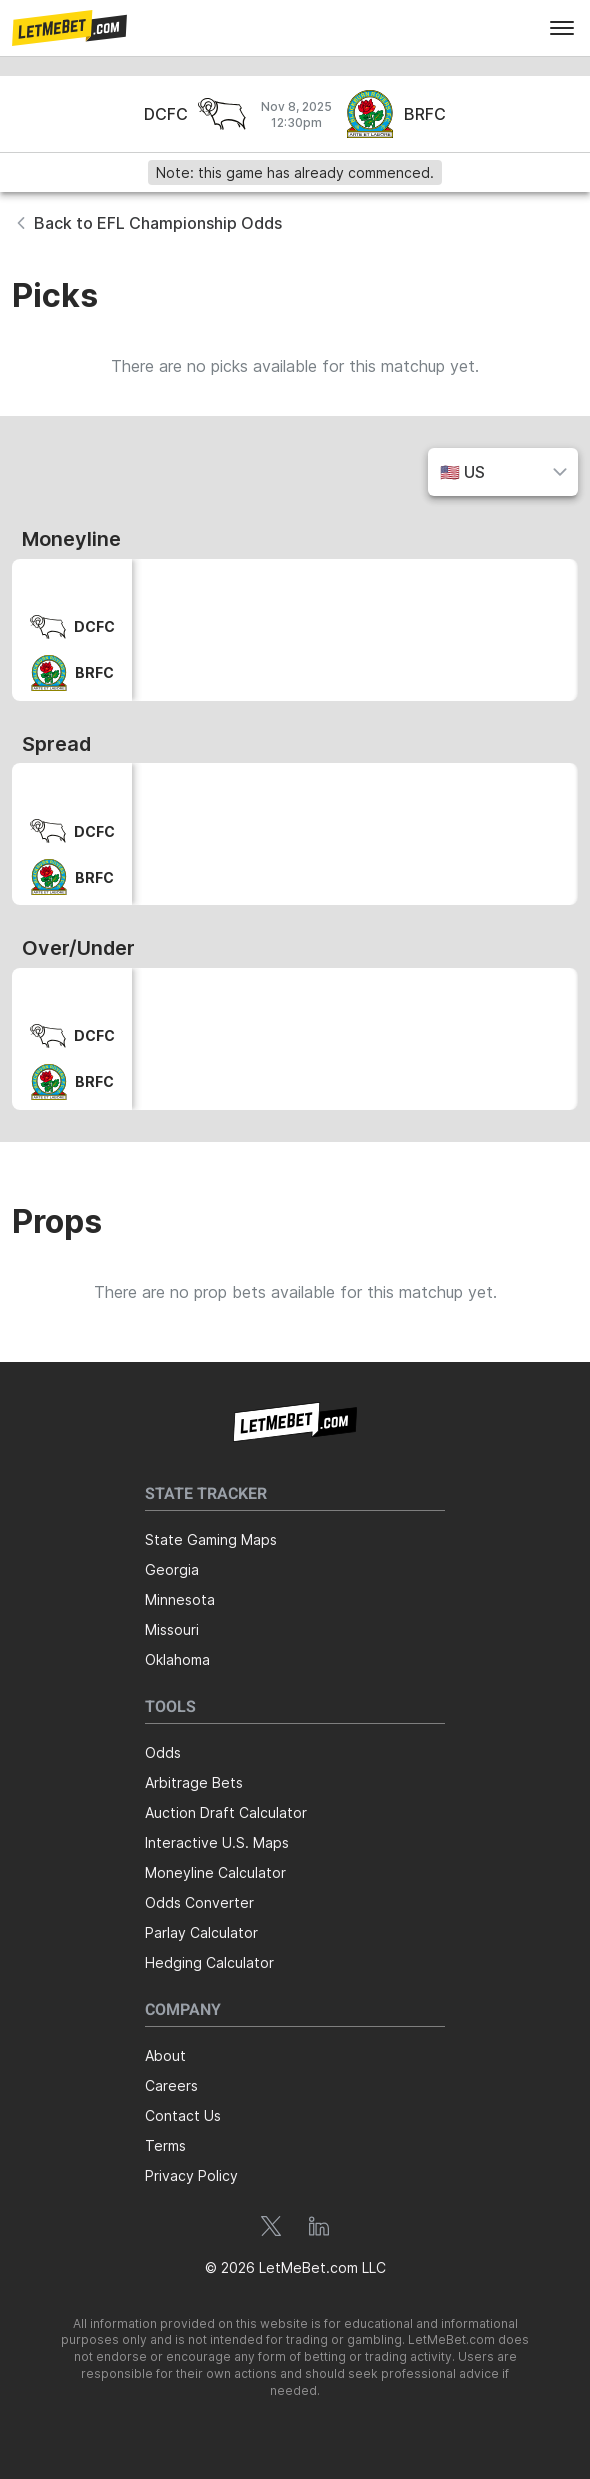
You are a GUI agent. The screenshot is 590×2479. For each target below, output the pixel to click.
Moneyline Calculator (215, 1872)
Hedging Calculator (209, 1962)
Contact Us (183, 2115)
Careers (171, 2085)
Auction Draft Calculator (226, 1812)
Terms (165, 2145)
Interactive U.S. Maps (217, 1842)
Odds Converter (199, 1902)
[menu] (562, 28)
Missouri (172, 1629)
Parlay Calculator (201, 1932)
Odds (163, 1752)
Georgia (172, 1569)
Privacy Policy (191, 2175)
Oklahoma (177, 1659)
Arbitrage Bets (194, 1782)
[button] (69, 28)
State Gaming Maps (211, 1539)
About (165, 2055)
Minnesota (180, 1599)
